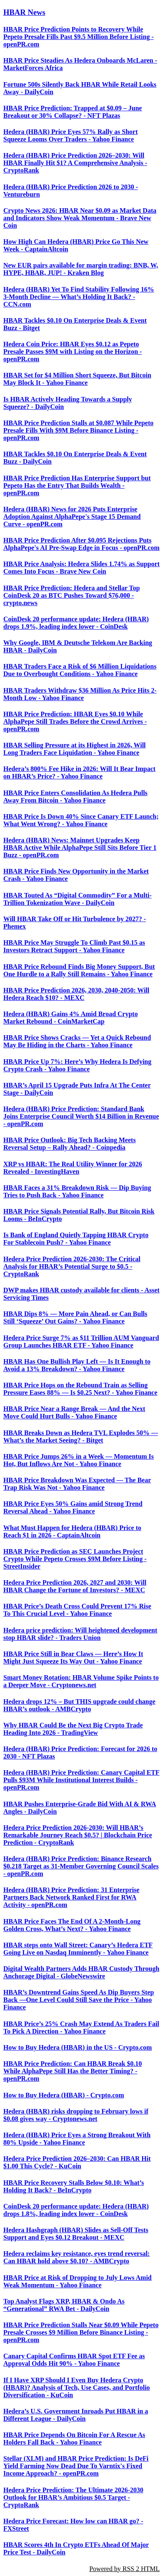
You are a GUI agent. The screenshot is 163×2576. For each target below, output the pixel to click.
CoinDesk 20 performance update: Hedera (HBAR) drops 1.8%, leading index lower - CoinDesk (76, 2210)
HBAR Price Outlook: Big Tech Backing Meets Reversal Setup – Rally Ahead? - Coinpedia (69, 1143)
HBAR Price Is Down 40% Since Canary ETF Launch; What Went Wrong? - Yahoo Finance (81, 820)
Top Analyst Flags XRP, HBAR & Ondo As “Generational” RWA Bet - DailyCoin (63, 2305)
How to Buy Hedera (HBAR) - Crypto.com (63, 2095)
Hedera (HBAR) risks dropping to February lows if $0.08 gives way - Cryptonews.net (75, 2115)
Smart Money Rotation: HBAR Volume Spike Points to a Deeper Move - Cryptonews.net (81, 1681)
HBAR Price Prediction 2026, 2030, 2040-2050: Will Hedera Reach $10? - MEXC (76, 994)
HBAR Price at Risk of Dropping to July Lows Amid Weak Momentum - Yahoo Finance (77, 2281)
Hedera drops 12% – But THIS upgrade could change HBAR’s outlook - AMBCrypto (79, 1705)
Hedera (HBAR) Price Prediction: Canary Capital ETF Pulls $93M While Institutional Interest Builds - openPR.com (81, 1780)
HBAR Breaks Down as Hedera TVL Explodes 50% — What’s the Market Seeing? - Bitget (80, 1436)
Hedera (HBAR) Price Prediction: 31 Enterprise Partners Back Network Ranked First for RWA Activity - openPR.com (71, 1897)
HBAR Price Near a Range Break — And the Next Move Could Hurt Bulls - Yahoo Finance (74, 1412)
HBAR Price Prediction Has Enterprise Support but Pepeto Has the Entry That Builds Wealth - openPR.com (77, 485)
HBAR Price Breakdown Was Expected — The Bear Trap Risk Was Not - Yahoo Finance (77, 1484)
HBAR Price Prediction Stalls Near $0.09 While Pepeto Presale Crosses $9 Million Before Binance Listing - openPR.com (80, 2332)
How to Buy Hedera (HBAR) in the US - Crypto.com (77, 2047)
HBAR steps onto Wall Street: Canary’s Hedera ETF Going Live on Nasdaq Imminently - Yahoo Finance (78, 1948)
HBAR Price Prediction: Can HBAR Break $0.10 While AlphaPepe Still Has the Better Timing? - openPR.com (72, 2071)
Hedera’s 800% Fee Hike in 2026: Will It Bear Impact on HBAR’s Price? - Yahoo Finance (79, 772)
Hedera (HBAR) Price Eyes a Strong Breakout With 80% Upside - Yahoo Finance (77, 2138)
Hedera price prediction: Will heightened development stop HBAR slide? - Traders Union (80, 1634)
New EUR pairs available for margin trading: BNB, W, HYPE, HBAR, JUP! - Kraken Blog (80, 269)
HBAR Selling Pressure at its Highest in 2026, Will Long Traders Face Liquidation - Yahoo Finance (74, 749)
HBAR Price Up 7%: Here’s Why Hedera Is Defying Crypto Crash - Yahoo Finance (77, 1065)
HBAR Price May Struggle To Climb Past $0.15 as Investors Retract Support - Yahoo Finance (74, 946)
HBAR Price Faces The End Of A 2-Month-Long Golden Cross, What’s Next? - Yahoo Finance (72, 1925)
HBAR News (24, 12)
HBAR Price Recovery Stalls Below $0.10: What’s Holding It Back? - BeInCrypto (73, 2186)
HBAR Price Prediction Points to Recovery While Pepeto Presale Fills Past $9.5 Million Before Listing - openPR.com (78, 37)
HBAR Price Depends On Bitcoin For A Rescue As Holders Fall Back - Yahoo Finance (74, 2438)
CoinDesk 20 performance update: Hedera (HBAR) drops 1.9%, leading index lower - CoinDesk (76, 622)
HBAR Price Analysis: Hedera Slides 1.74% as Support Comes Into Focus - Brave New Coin (81, 567)
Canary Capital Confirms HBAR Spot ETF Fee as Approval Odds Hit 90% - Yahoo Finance (74, 2359)
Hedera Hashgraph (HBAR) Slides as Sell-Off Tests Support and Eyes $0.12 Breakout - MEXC (75, 2233)
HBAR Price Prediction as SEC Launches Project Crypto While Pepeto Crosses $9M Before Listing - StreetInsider (74, 1559)
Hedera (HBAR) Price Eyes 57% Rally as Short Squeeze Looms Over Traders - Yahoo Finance (70, 135)
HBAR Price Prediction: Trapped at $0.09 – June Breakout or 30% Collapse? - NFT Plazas (72, 112)
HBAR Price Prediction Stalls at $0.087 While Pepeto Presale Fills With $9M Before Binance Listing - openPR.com (78, 430)
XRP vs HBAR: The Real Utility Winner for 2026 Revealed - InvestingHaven (72, 1167)
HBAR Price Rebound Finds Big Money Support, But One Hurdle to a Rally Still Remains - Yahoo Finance (79, 970)
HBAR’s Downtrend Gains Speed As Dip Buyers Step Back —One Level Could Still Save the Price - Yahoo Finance (78, 2000)
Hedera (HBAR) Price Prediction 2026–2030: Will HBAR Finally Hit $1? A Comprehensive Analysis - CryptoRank (75, 163)
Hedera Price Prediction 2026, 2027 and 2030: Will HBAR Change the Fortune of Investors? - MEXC (74, 1586)
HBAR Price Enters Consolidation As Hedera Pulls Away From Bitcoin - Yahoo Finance (75, 796)
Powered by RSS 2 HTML (124, 2568)
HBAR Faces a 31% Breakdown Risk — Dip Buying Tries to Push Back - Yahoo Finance (77, 1191)
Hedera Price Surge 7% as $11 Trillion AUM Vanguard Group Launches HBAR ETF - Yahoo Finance (81, 1341)
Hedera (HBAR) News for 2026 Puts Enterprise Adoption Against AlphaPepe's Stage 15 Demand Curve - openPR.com (72, 517)
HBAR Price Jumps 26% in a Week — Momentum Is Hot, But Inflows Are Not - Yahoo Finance (78, 1460)
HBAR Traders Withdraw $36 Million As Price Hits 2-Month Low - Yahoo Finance (79, 694)
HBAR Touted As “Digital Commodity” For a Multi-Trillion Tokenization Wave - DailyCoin (77, 899)
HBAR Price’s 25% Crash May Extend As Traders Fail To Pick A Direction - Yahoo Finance (81, 2027)
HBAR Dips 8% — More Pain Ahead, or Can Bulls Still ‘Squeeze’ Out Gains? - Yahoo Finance (75, 1317)
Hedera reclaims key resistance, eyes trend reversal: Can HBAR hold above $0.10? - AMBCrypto (76, 2257)
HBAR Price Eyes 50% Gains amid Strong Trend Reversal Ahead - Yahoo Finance (72, 1507)
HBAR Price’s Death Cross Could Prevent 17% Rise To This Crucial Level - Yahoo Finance (77, 1610)
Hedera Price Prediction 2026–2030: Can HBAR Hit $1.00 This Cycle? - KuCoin (77, 2162)
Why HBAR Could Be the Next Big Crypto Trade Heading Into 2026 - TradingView (73, 1729)
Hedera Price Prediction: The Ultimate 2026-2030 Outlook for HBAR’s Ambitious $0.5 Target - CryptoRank (73, 2497)
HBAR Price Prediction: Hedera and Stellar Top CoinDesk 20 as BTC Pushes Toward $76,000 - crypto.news (71, 595)
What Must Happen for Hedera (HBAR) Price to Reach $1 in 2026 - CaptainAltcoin (72, 1531)
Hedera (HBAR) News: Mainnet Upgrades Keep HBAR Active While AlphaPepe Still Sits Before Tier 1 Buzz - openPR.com (79, 848)
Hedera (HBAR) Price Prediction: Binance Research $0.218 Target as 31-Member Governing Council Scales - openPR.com (80, 1866)
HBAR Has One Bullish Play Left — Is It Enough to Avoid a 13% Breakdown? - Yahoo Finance (77, 1365)
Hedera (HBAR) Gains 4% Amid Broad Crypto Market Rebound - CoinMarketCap (70, 1017)
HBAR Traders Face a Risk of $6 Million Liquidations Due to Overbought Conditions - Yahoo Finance (79, 670)
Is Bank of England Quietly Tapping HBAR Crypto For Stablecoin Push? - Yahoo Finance (75, 1238)
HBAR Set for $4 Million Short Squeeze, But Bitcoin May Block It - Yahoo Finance (77, 379)
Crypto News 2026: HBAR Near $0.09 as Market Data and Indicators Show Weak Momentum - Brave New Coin (79, 218)
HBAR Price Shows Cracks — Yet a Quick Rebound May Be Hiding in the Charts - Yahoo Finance (77, 1041)
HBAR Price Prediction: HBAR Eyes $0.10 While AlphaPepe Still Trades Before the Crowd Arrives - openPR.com (75, 721)
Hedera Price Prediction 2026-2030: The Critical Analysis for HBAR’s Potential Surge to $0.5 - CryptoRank (71, 1266)
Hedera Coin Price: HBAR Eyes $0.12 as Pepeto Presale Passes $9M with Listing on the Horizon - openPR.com (72, 351)
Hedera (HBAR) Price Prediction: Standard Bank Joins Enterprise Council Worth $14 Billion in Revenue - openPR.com (81, 1116)
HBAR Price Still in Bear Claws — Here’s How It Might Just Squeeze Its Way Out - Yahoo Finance (73, 1657)
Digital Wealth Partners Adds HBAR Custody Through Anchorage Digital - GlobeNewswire (81, 1972)
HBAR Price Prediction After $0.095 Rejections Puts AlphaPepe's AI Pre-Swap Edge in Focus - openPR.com (81, 544)
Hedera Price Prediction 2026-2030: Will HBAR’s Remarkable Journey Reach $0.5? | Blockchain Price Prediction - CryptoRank (77, 1835)
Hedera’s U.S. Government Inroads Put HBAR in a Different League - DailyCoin (75, 2415)
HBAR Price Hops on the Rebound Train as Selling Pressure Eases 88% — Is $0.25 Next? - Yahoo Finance (80, 1389)
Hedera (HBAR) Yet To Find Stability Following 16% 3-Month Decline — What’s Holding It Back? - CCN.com (78, 297)
